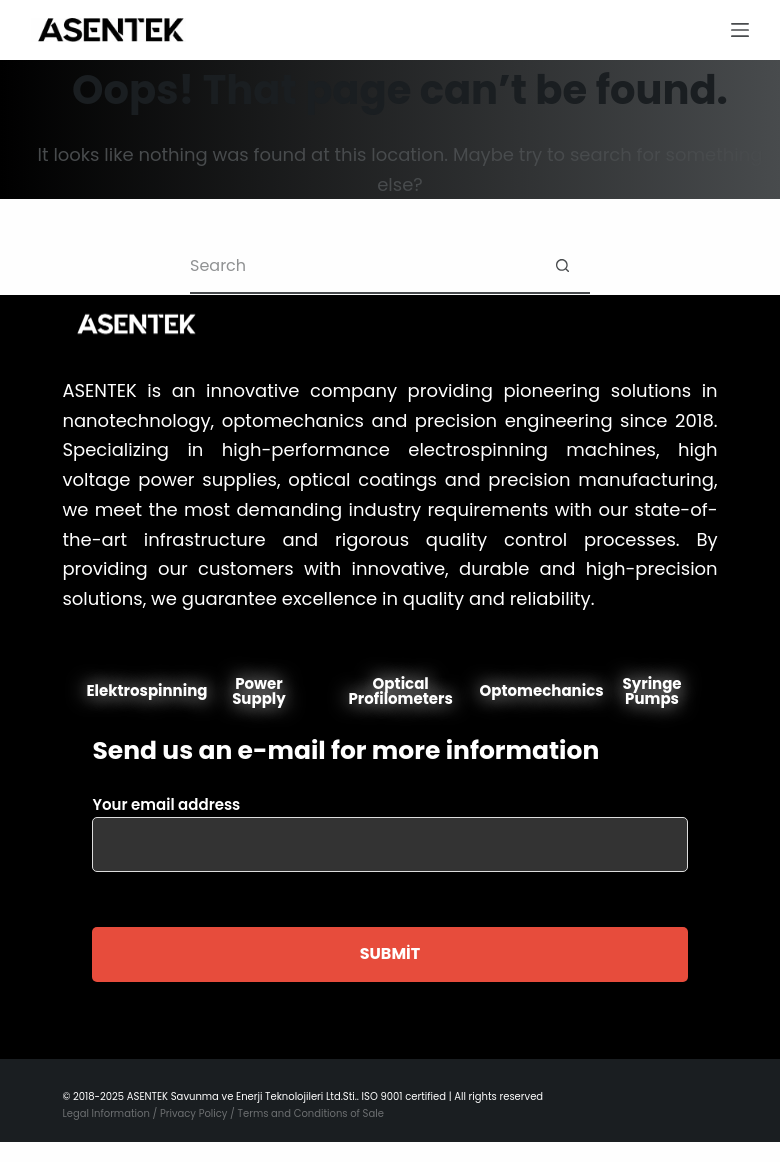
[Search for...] (362, 266)
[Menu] (740, 30)
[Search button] (562, 266)
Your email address (389, 824)
